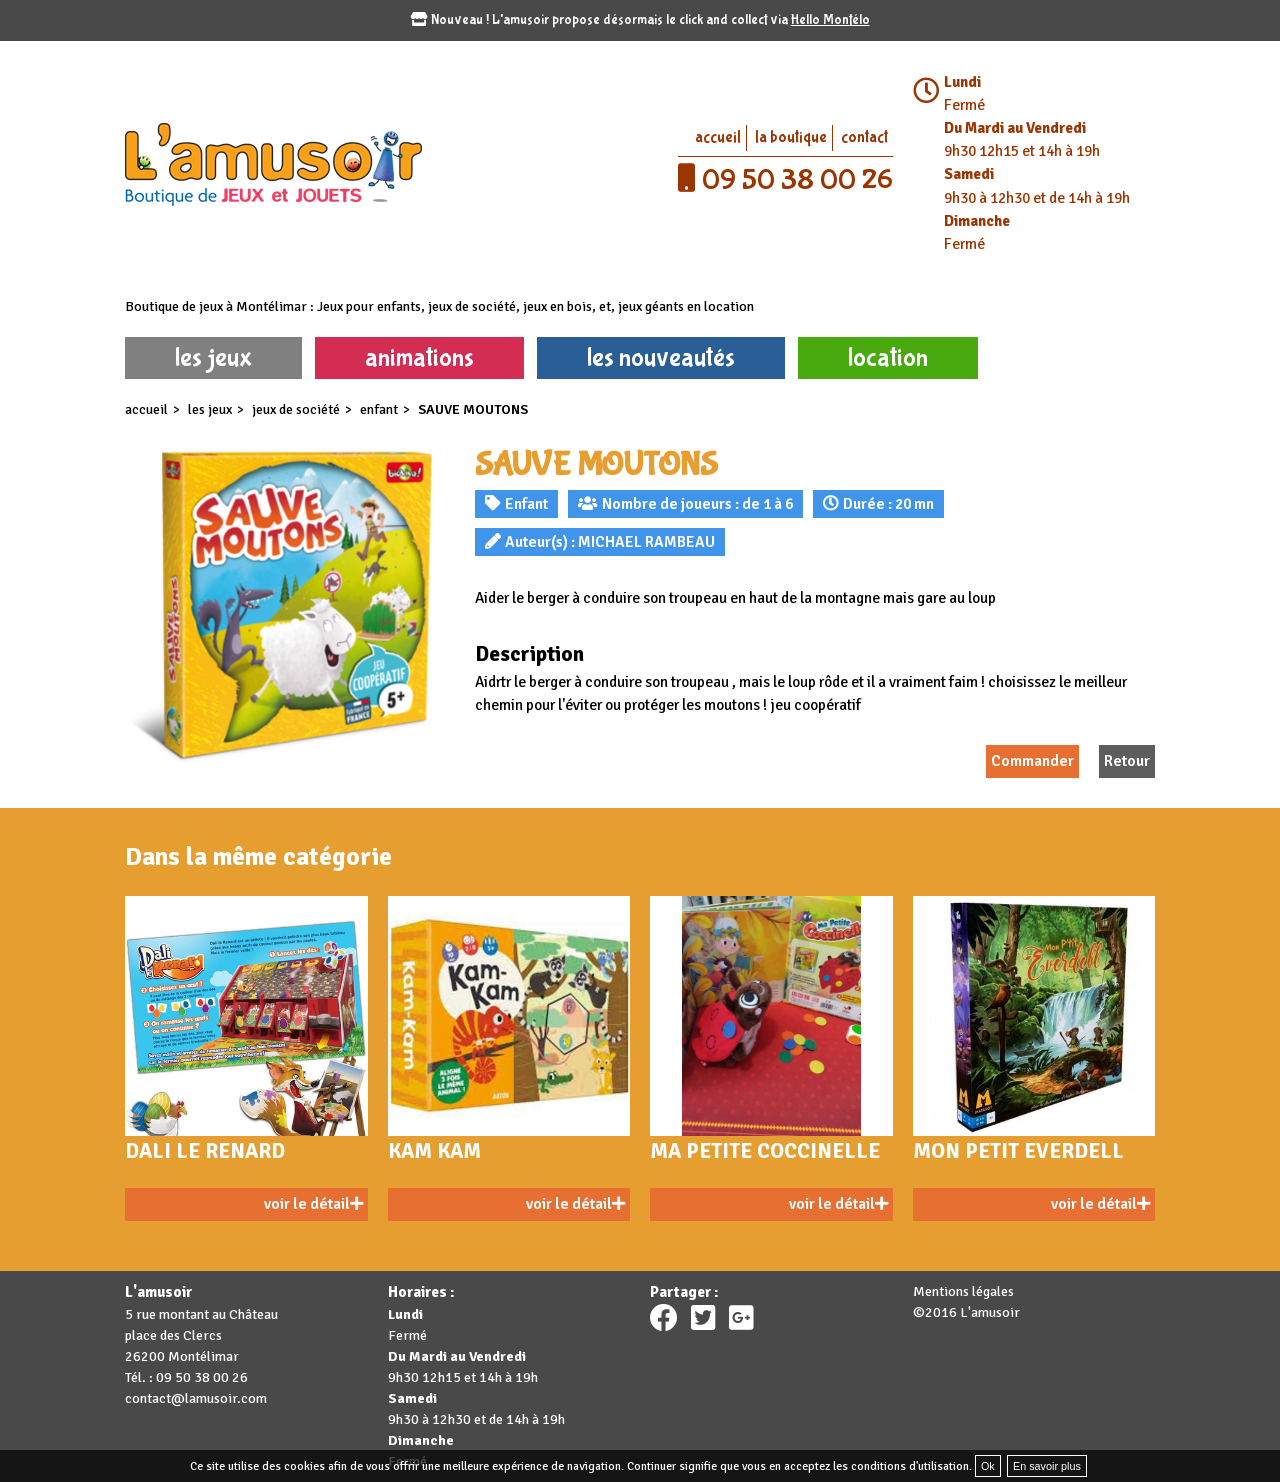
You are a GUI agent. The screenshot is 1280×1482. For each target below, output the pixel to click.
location (888, 357)
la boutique (791, 137)
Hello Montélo (830, 20)
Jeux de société (296, 409)
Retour (1127, 761)
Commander (1032, 761)
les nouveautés (661, 357)
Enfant (379, 409)
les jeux (213, 357)
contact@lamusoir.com (196, 1398)
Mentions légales (963, 1291)
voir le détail (313, 1204)
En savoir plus (1047, 1466)
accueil (718, 137)
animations (419, 357)
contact (864, 137)
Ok (988, 1466)
